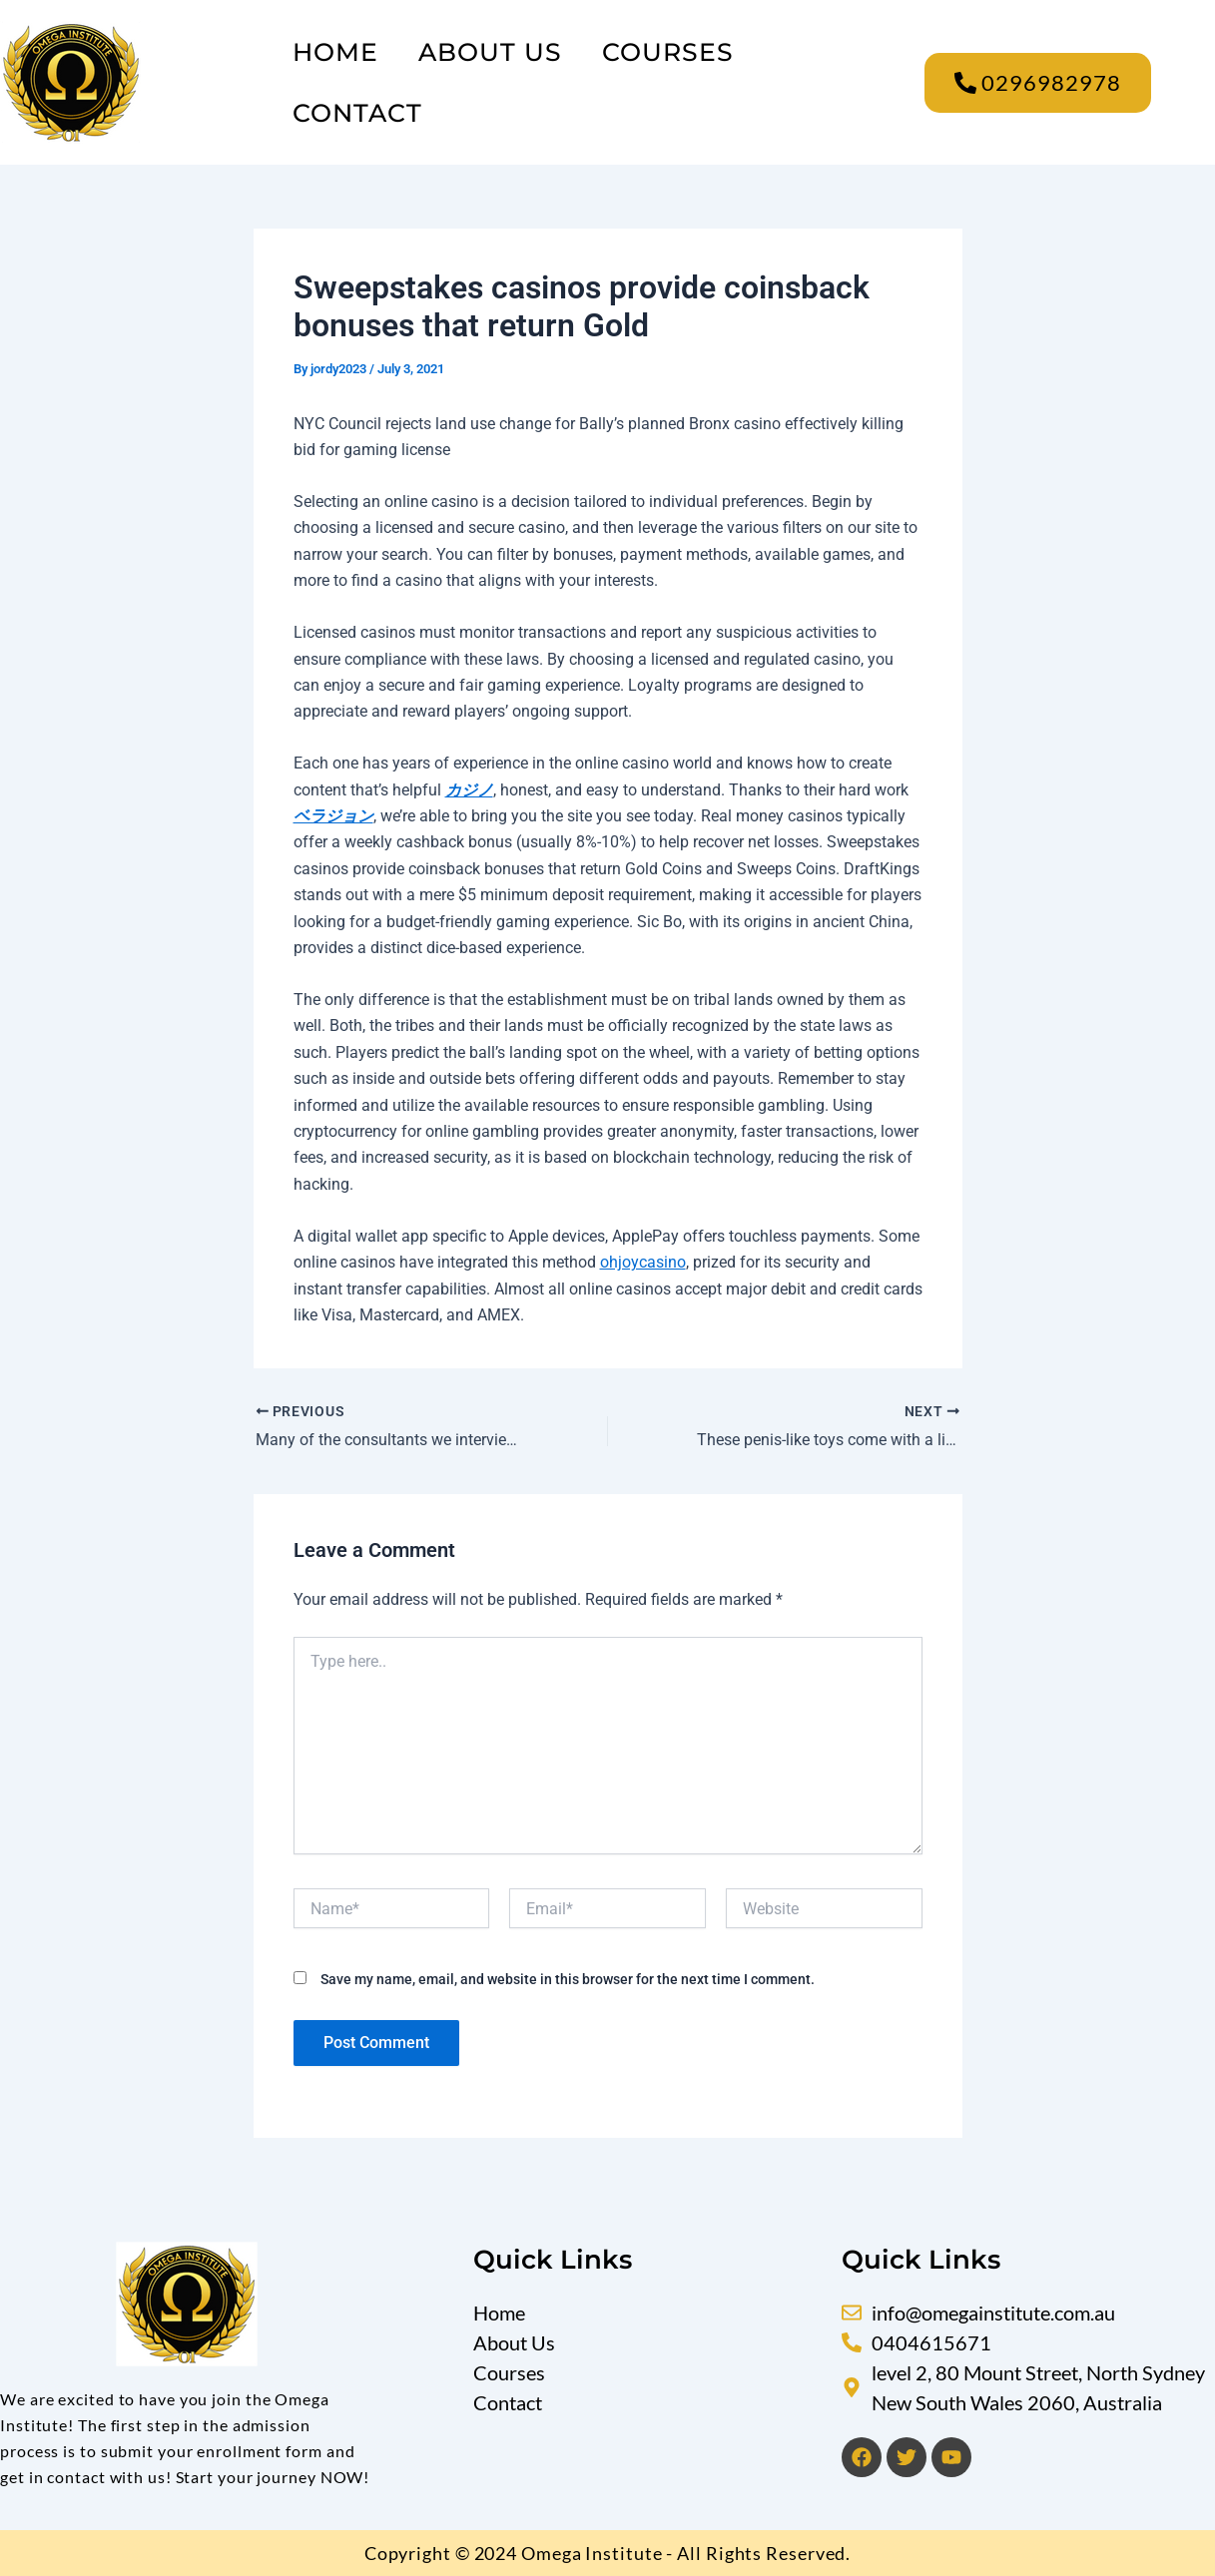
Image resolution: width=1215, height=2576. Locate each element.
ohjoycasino (643, 1262)
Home (335, 52)
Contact (357, 113)
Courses (668, 52)
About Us (490, 52)
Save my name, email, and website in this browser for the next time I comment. (567, 1979)
